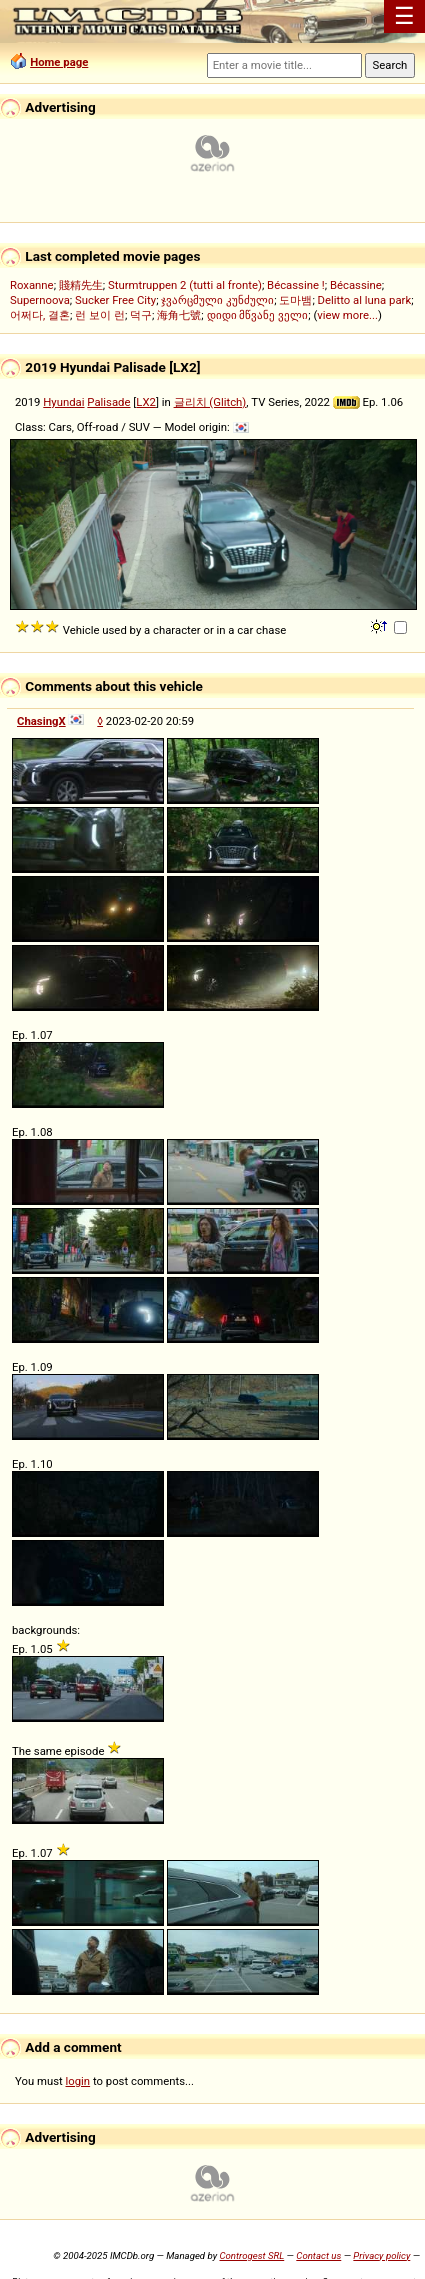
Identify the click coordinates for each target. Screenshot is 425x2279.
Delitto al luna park (365, 300)
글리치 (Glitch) (210, 402)
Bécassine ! (296, 285)
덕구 (141, 315)
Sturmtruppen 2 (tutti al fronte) (185, 285)
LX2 (146, 402)
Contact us (318, 2255)
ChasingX (41, 721)
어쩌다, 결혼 (40, 315)
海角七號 (179, 315)
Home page (59, 62)
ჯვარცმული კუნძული (217, 300)
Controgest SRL (251, 2255)
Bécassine (356, 285)
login (78, 2081)
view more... (347, 315)
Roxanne (32, 285)
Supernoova (40, 300)
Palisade (108, 402)
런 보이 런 (100, 315)
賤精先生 (81, 285)
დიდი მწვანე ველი (258, 315)
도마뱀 (295, 300)
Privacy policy (381, 2255)
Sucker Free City (115, 300)
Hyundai (63, 402)
